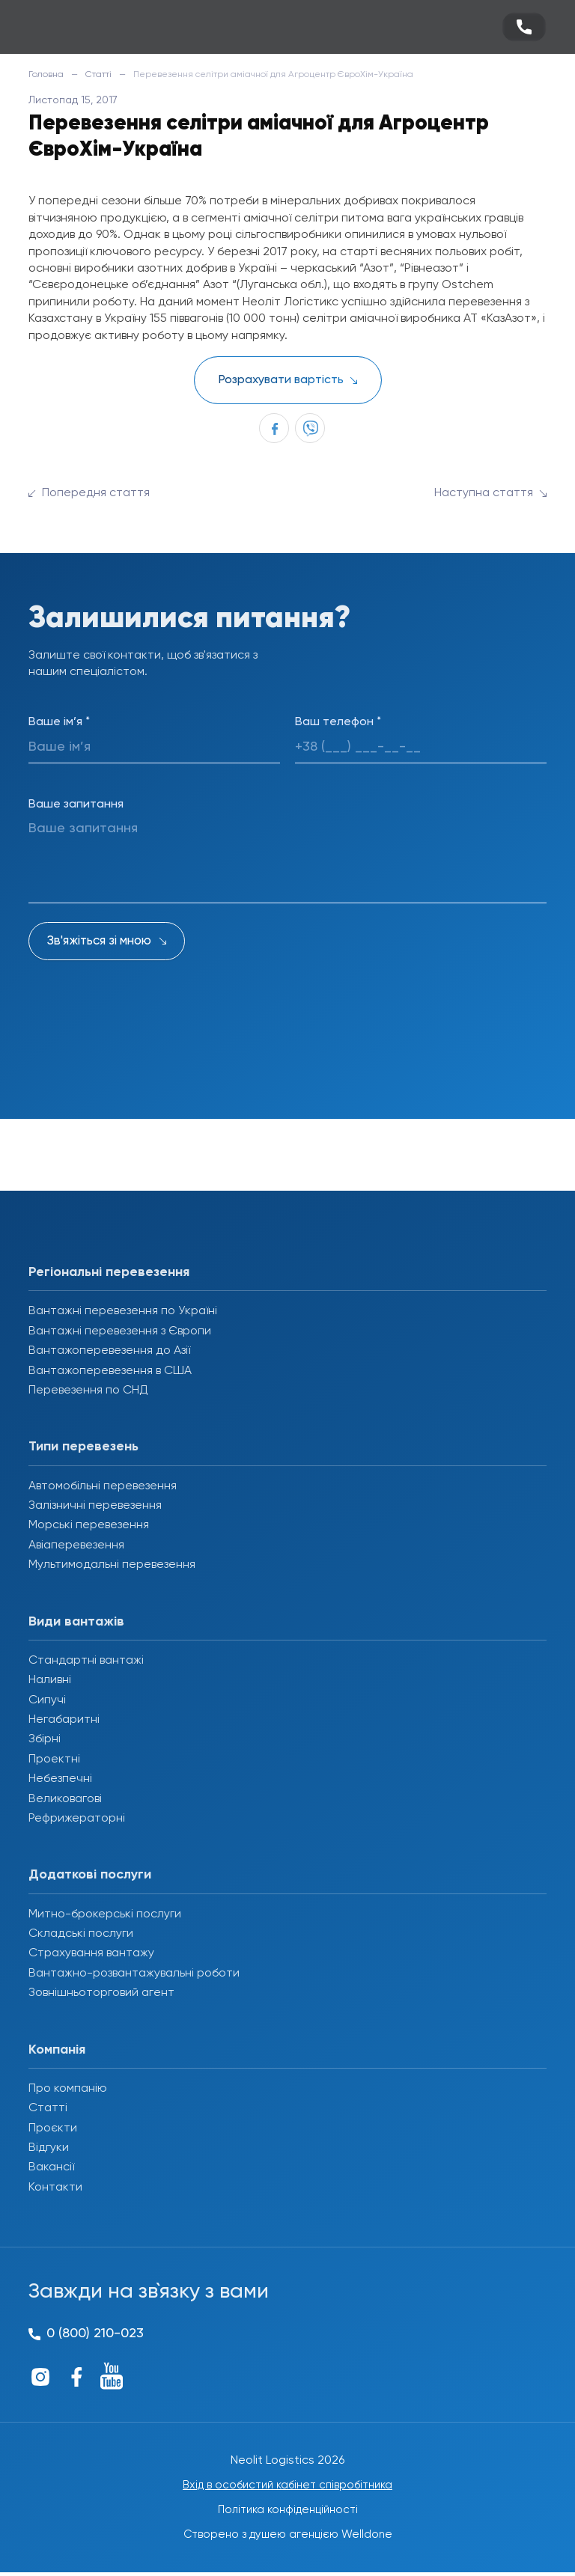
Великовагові (65, 1799)
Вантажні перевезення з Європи (119, 1331)
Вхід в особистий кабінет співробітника (287, 2486)
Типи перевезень (83, 1446)
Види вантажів (76, 1622)
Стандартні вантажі (86, 1661)
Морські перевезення (88, 1525)
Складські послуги (80, 1934)
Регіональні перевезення (108, 1272)
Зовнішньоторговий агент (101, 1993)
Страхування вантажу (91, 1953)
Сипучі (47, 1700)
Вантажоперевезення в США (110, 1371)
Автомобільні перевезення (102, 1486)
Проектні (54, 1759)
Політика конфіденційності (288, 2512)
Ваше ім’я (59, 722)
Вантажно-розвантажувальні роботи (134, 1974)
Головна (46, 74)
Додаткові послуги (89, 1874)
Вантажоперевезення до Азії (109, 1351)
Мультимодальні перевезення (111, 1565)
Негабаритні (64, 1720)
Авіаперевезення (76, 1545)
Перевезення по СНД (88, 1391)
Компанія (56, 2050)
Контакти (55, 2188)
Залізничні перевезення (95, 1506)
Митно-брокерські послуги (104, 1914)
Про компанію (67, 2089)
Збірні (44, 1739)
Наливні (49, 1680)
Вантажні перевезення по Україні (122, 1311)
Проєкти (52, 2128)
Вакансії (51, 2167)
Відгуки (48, 2148)
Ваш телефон (338, 722)
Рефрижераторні (76, 1819)
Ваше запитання (76, 805)
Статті (98, 74)
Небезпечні (60, 1779)
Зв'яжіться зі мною (99, 941)
